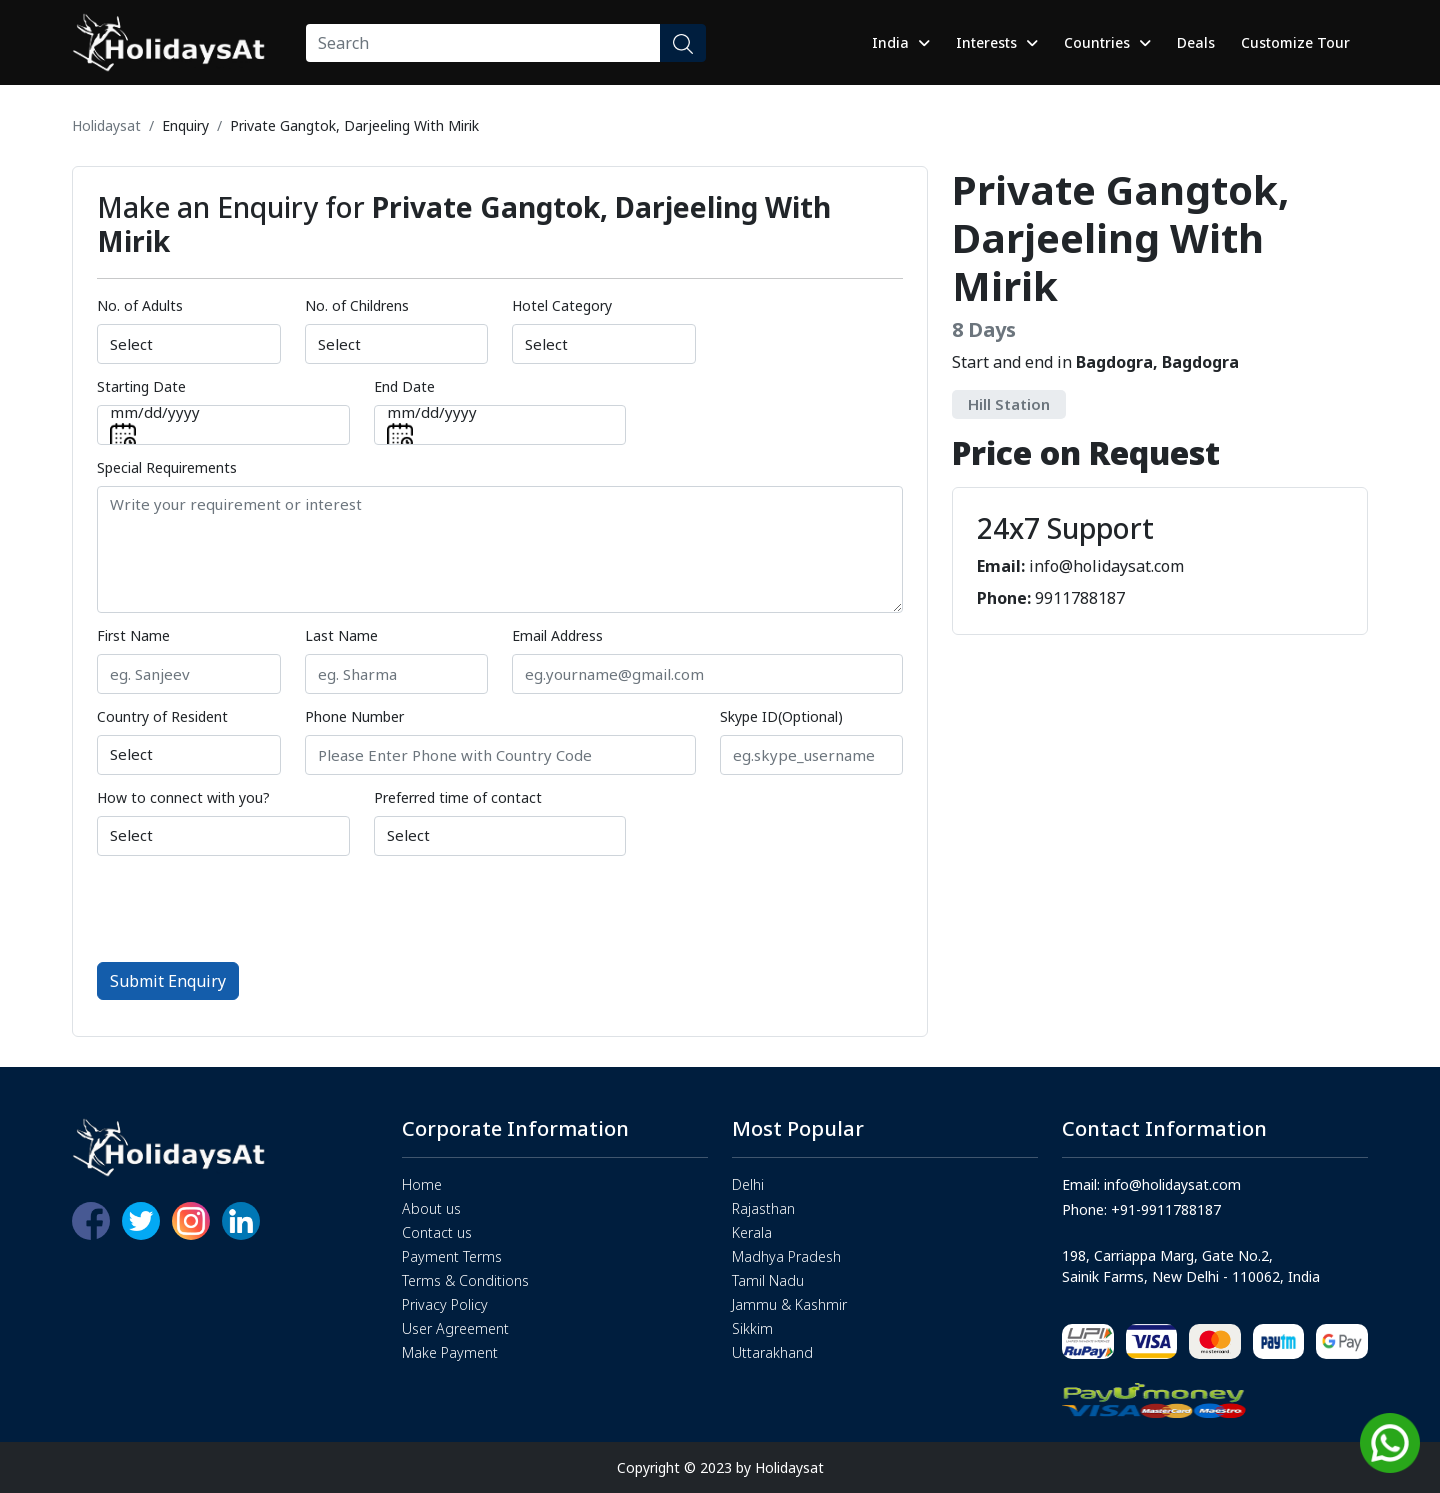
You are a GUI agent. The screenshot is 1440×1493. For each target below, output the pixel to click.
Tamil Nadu (768, 1280)
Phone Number (354, 716)
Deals (1196, 42)
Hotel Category (562, 305)
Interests (997, 42)
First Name (133, 635)
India (901, 42)
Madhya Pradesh (786, 1256)
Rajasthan (763, 1208)
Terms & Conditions (465, 1280)
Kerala (752, 1232)
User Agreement (455, 1328)
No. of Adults (140, 305)
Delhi (748, 1184)
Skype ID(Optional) (781, 716)
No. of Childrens (357, 305)
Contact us (437, 1232)
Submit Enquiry (168, 981)
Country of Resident (162, 716)
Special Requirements (167, 467)
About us (431, 1208)
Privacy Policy (445, 1304)
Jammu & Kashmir (789, 1304)
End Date (404, 386)
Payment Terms (452, 1256)
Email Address (557, 635)
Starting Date (141, 386)
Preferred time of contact (458, 797)
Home (422, 1184)
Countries (1107, 42)
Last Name (341, 635)
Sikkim (752, 1328)
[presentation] (249, 907)
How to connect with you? (183, 797)
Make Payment (450, 1352)
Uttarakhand (772, 1352)
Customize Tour (1295, 42)
